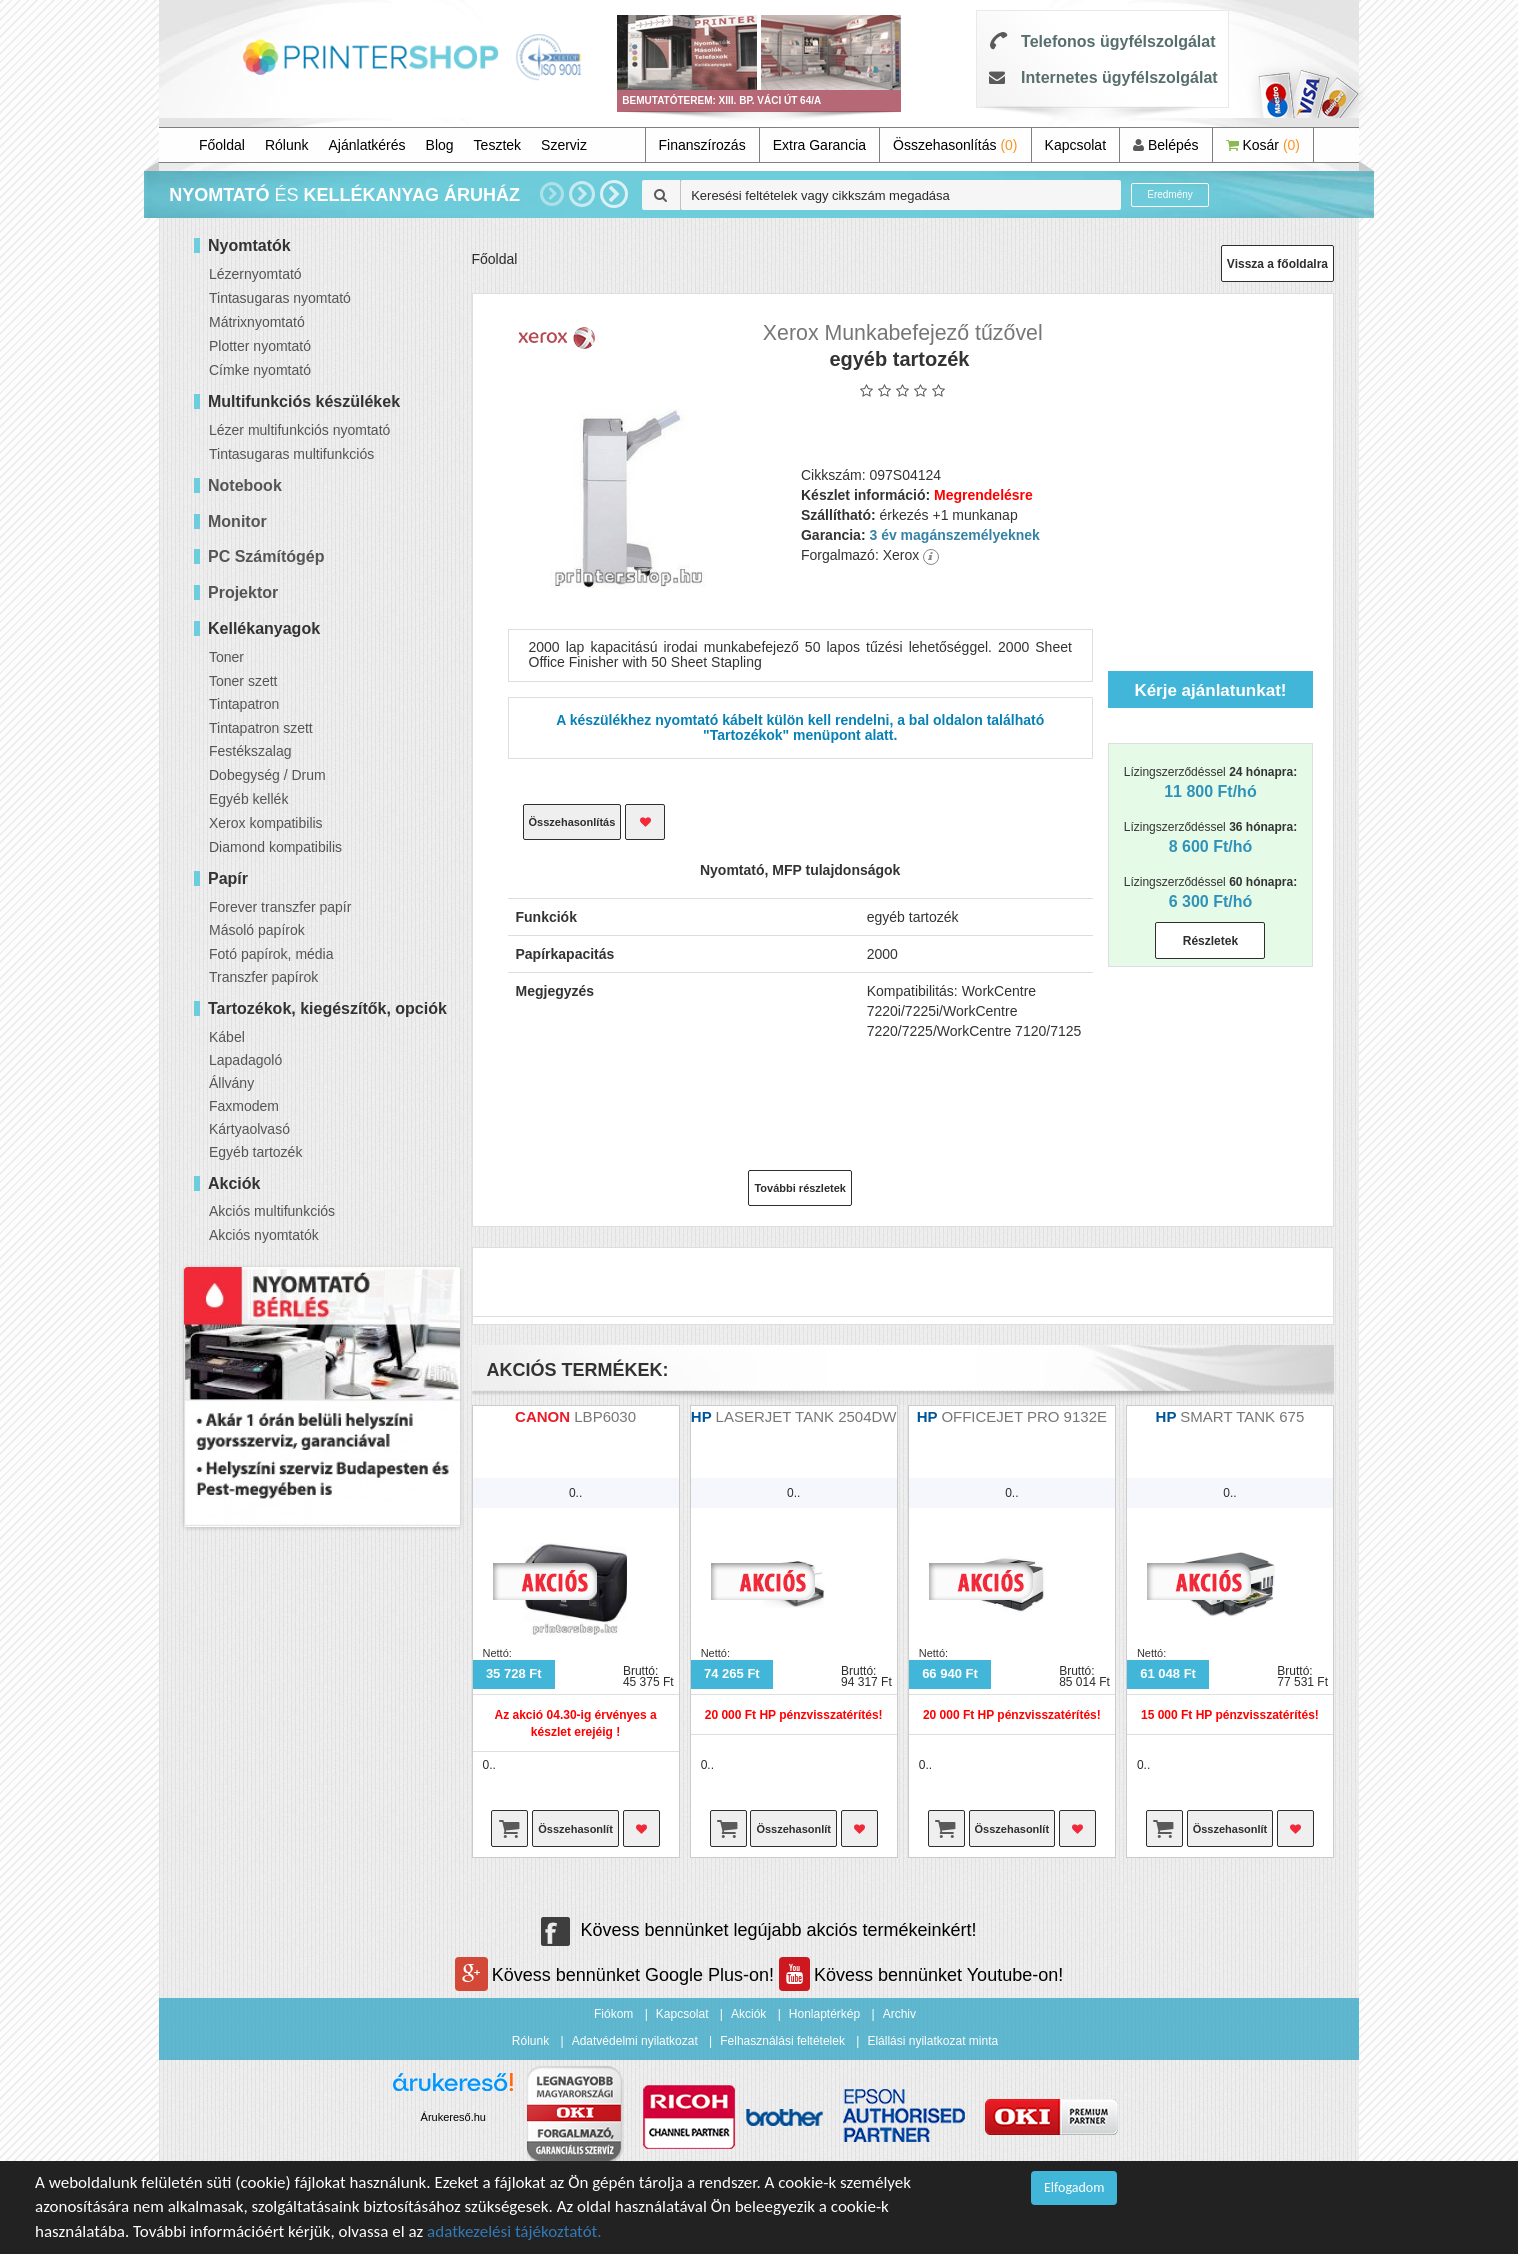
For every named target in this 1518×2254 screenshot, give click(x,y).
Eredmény (1170, 194)
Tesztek (497, 145)
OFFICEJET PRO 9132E (1024, 1416)
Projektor (243, 592)
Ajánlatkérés (367, 145)
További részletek (800, 1188)
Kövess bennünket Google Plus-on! (617, 1975)
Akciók (748, 2014)
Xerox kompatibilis (266, 823)
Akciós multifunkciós (272, 1211)
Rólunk (287, 145)
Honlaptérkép (824, 2014)
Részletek (1210, 941)
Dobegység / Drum (267, 775)
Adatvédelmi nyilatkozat (635, 2041)
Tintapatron (244, 704)
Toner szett (243, 681)
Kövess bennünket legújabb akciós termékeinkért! (758, 1930)
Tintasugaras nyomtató (280, 298)
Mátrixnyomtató (257, 322)
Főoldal (222, 145)
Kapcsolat (1075, 145)
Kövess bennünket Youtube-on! (921, 1975)
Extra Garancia (819, 145)
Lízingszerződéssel (1210, 782)
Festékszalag (250, 751)
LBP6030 (605, 1416)
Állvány (231, 1083)
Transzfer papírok (263, 977)
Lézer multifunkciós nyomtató (299, 430)
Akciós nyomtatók (264, 1235)
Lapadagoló (245, 1060)
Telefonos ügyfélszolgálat (1118, 41)
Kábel (227, 1037)
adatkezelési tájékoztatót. (514, 2231)
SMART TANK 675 (1242, 1416)
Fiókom (613, 2014)
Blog (440, 145)
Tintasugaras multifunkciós (291, 454)
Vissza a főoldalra (1277, 264)
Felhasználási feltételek (782, 2041)
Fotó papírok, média (271, 954)
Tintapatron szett (261, 728)
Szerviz (564, 145)
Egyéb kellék (248, 799)
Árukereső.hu (453, 2117)
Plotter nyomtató (260, 346)
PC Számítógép (266, 556)
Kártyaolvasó (249, 1129)
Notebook (245, 485)
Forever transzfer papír (280, 907)
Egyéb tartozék (255, 1152)
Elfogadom (1074, 2187)
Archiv (899, 2014)
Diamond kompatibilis (275, 847)
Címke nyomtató (260, 370)
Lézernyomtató (255, 274)
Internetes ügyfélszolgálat (1119, 77)
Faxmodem (244, 1106)
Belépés (1165, 145)
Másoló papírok (257, 930)
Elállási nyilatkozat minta (932, 2041)
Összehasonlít (575, 1829)
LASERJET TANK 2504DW (806, 1416)
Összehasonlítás (955, 145)
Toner (226, 657)
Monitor (237, 521)
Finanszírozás (702, 145)
